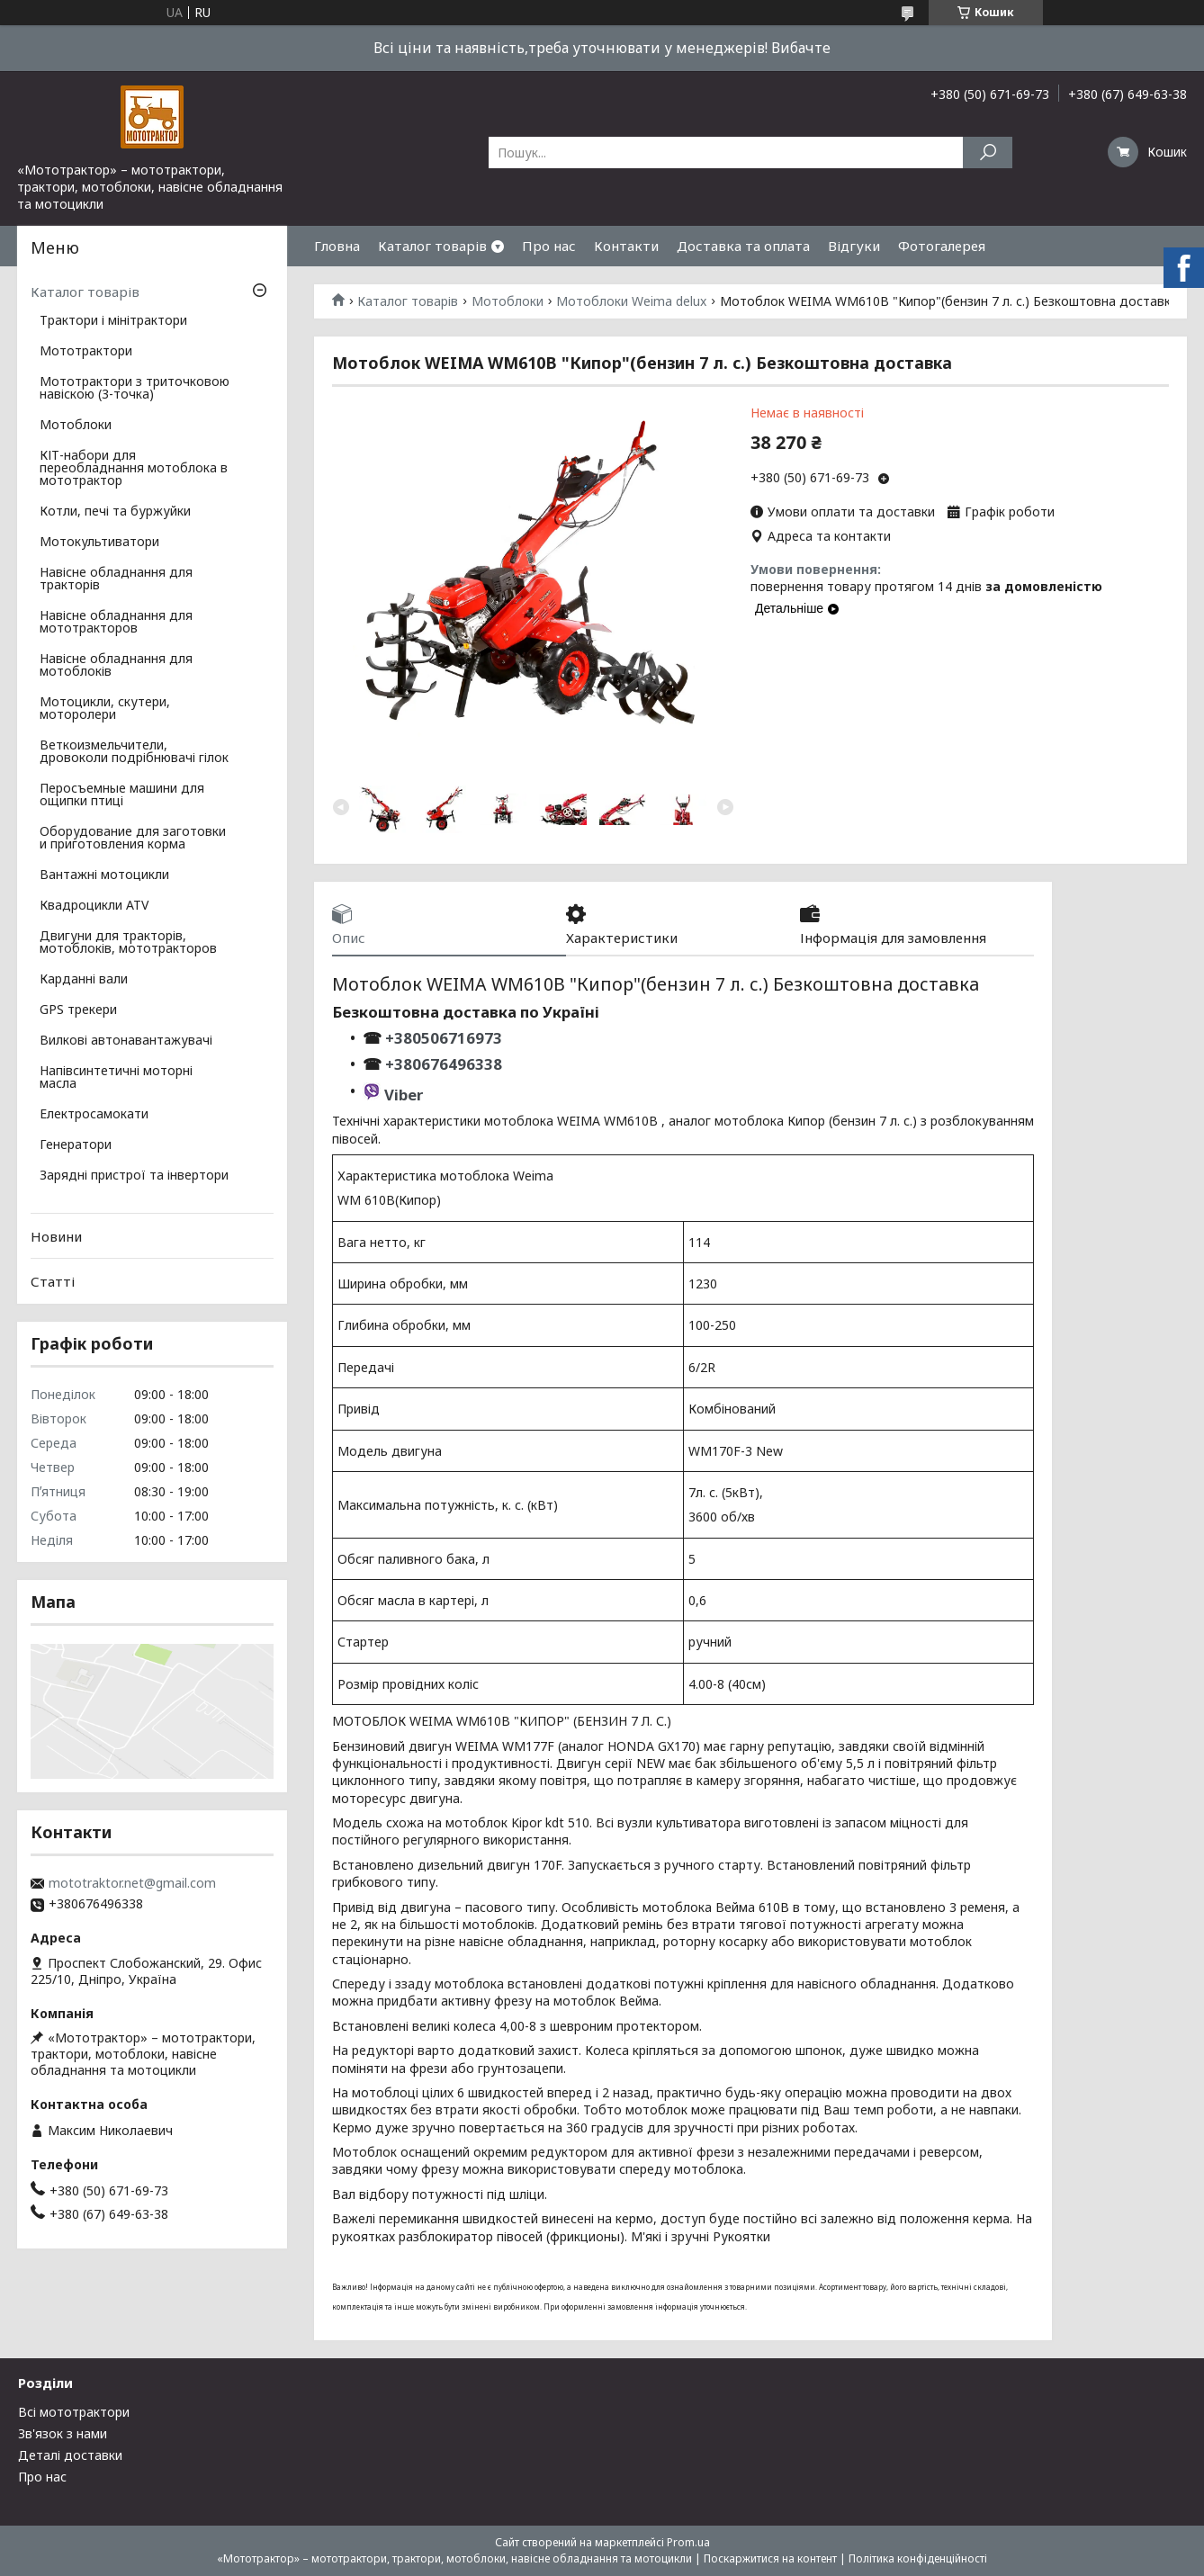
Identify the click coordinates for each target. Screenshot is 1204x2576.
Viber (403, 1094)
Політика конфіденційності (918, 2558)
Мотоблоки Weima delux (631, 301)
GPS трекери (78, 1010)
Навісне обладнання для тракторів (116, 579)
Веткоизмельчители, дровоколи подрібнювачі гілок (134, 752)
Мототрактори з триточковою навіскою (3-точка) (134, 388)
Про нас (549, 246)
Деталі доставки (70, 2455)
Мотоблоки (508, 301)
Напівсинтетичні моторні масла (116, 1077)
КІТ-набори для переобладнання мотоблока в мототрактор (134, 469)
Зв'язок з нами (62, 2433)
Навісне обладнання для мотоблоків (116, 665)
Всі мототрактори (74, 2411)
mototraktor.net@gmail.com (132, 1883)
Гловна (337, 246)
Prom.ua (688, 2542)
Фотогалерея (941, 246)
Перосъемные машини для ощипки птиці (122, 795)
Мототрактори (86, 352)
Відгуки (854, 246)
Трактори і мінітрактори (113, 321)
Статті (53, 1281)
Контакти (626, 246)
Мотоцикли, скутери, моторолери (105, 709)
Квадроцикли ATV (94, 906)
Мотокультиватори (99, 542)
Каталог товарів (432, 246)
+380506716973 (442, 1038)
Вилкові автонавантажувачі (126, 1041)
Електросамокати (94, 1115)
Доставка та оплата (743, 246)
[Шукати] (987, 152)
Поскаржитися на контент (770, 2558)
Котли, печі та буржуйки (115, 512)
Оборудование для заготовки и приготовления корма (133, 838)
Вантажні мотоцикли (104, 875)
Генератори (76, 1145)
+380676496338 (443, 1064)
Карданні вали (84, 980)
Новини (56, 1236)
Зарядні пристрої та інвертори (134, 1176)
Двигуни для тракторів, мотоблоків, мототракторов (128, 942)
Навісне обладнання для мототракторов (116, 622)
